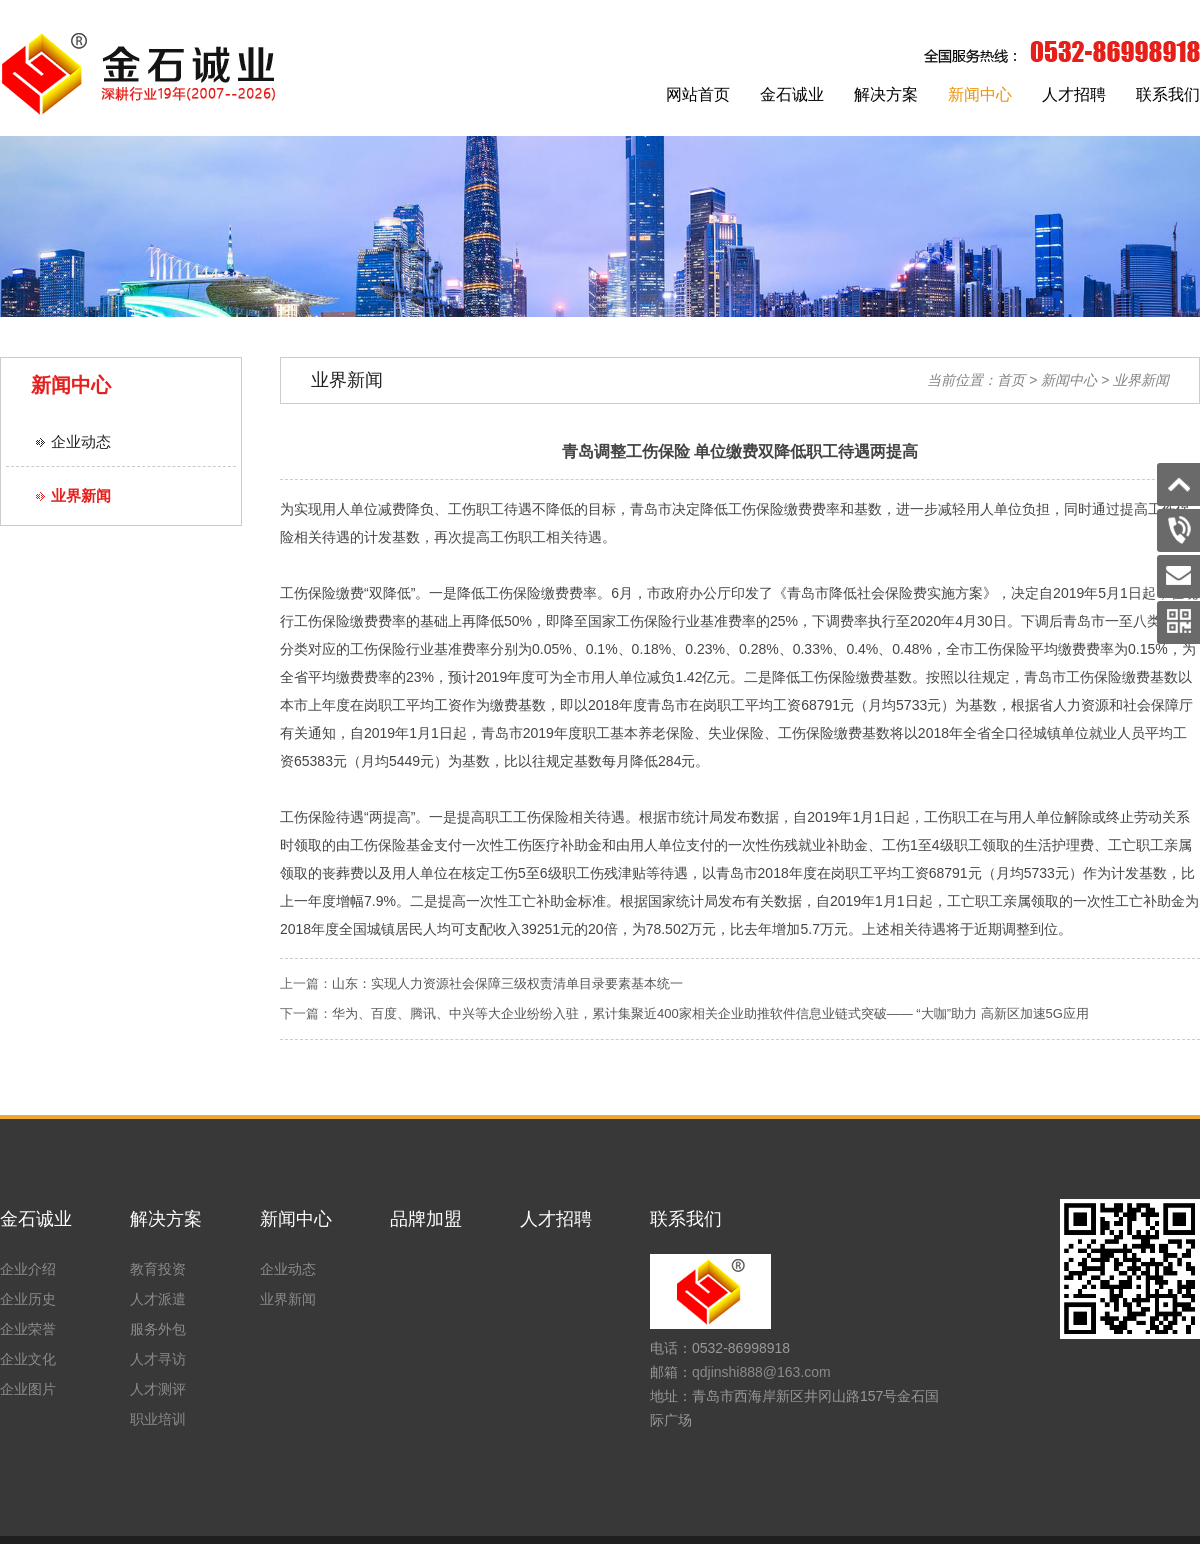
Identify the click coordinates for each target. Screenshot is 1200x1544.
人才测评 (158, 1389)
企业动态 (81, 441)
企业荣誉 (28, 1329)
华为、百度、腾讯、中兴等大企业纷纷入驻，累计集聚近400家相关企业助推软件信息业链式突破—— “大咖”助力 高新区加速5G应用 (710, 1013)
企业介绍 (28, 1269)
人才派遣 (158, 1299)
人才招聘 (1074, 94)
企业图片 (28, 1389)
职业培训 (158, 1419)
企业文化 (28, 1359)
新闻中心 (980, 94)
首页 (1011, 380)
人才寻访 (158, 1359)
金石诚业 (792, 94)
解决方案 (886, 94)
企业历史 (28, 1299)
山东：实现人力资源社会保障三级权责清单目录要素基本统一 (507, 983)
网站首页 (698, 94)
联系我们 (1168, 94)
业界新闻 (81, 495)
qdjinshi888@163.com (761, 1372)
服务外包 (158, 1329)
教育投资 (158, 1269)
